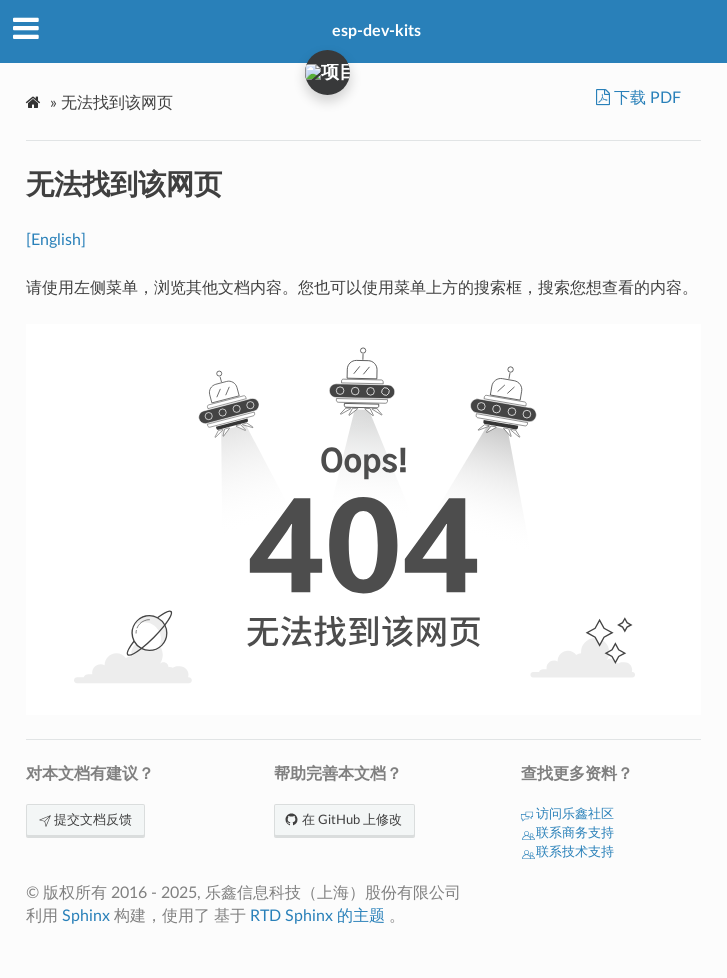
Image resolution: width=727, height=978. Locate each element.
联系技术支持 (567, 852)
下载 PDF (645, 98)
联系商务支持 (567, 833)
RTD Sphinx (291, 916)
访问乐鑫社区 (567, 814)
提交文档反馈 (85, 820)
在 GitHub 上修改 (344, 820)
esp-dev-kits (376, 31)
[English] (56, 240)
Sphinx (86, 916)
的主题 (361, 916)
